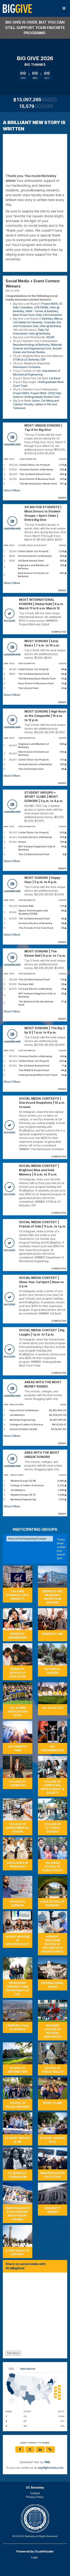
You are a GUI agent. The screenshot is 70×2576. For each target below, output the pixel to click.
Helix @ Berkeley (50, 326)
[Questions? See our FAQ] (47, 2462)
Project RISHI (49, 303)
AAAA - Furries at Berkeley (42, 311)
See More (13, 2353)
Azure (36, 400)
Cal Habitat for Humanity (27, 322)
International (27, 2368)
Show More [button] (12, 490)
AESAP (50, 337)
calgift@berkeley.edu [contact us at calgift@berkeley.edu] (50, 2467)
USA (11, 2368)
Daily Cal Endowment (49, 314)
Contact (35, 2493)
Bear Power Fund (24, 314)
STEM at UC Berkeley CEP (29, 359)
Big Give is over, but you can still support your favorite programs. (35, 27)
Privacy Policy (35, 2496)
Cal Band (54, 378)
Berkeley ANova (52, 318)
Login (34, 2557)
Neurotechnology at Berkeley (31, 344)
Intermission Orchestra (26, 367)
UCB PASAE (41, 307)
